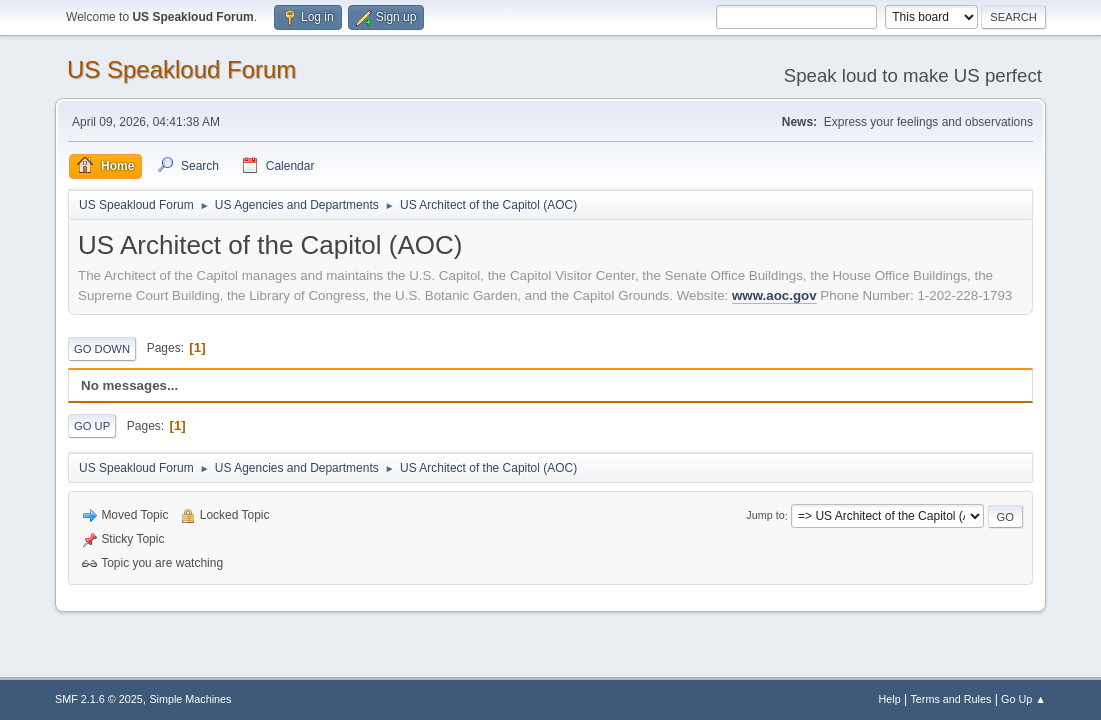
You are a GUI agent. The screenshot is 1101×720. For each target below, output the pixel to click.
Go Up (92, 426)
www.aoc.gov (774, 295)
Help (889, 699)
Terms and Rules (950, 699)
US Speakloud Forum (181, 69)
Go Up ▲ (1023, 699)
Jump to (765, 516)
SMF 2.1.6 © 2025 (99, 699)
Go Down (102, 349)
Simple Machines (190, 699)
